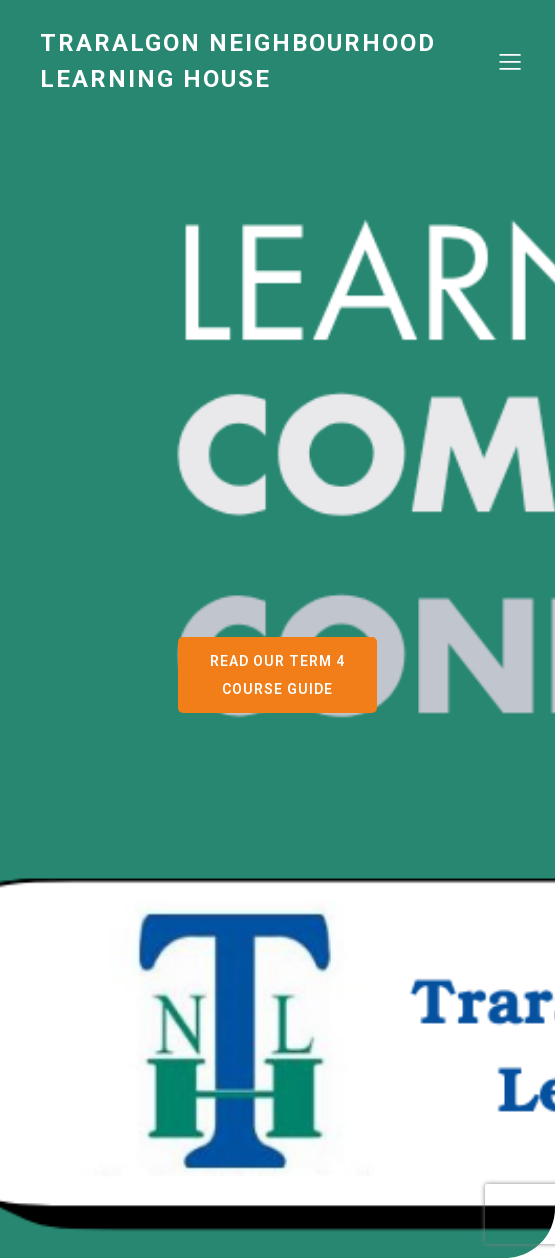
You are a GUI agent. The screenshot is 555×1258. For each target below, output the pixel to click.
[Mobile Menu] (510, 61)
